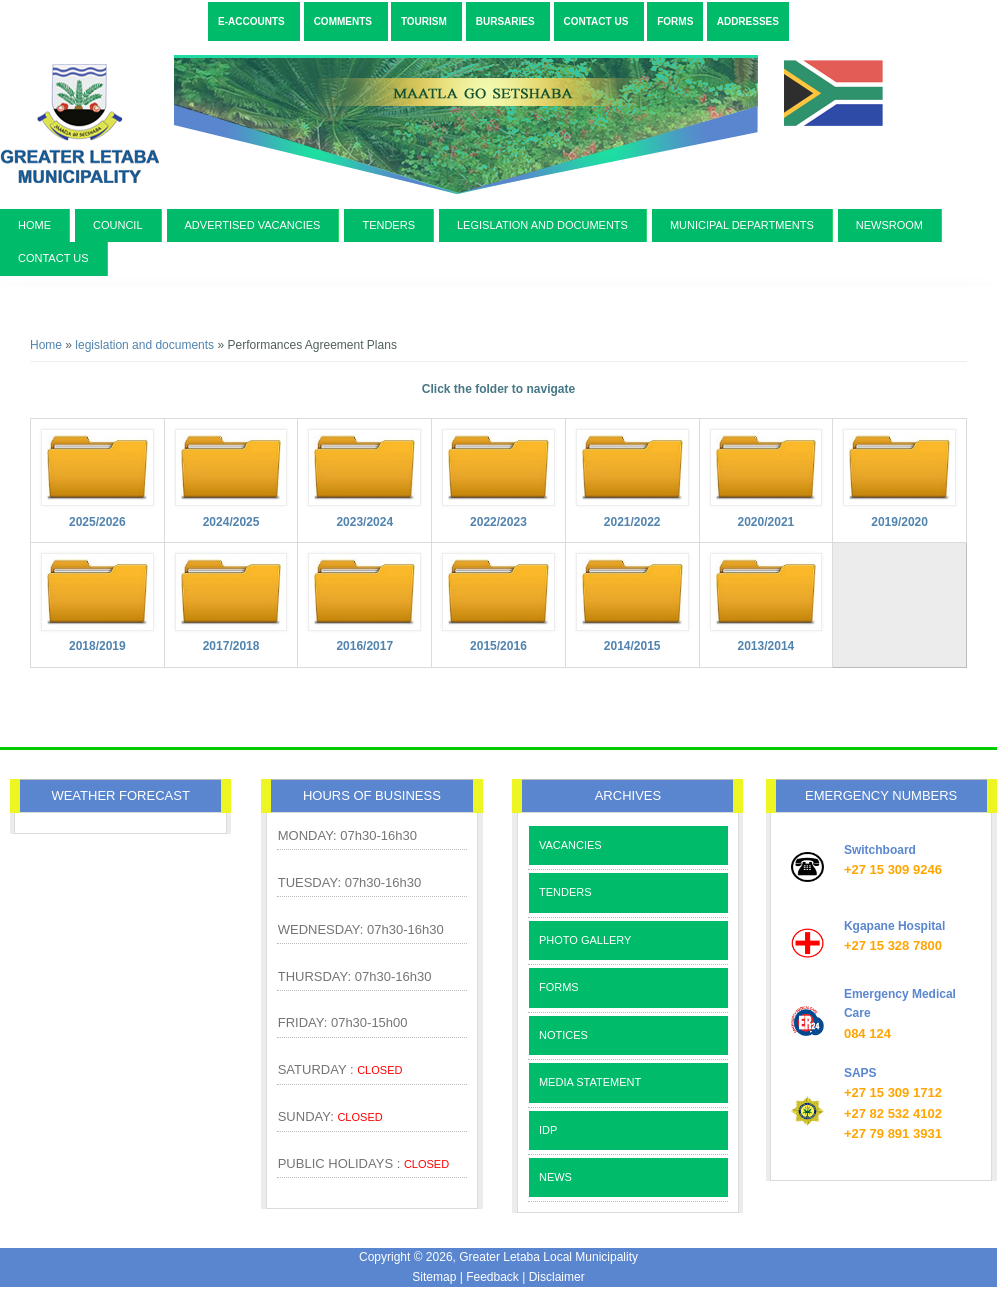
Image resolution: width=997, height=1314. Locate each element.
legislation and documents (542, 225)
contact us (53, 258)
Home (34, 225)
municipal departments (742, 225)
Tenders (388, 225)
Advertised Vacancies (253, 225)
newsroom (889, 225)
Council (118, 225)
